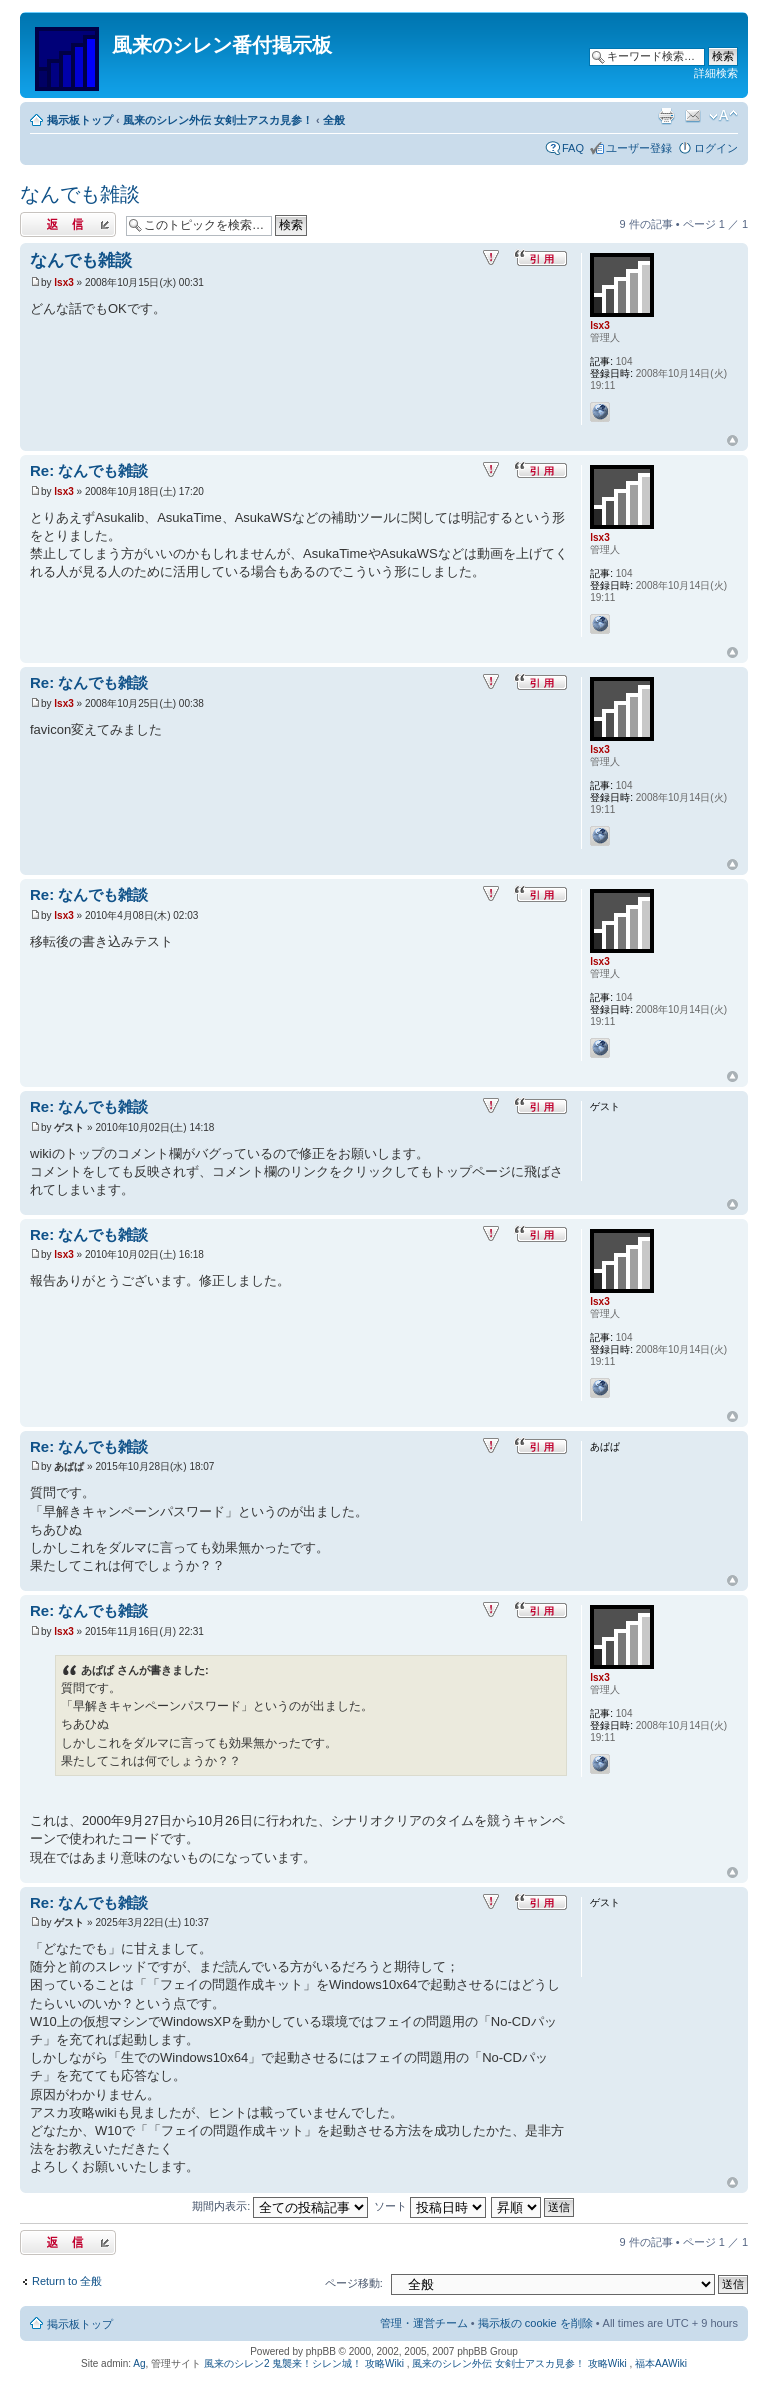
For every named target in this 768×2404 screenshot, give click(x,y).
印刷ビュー (666, 116)
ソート (430, 2206)
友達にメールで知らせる (693, 116)
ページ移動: (354, 2283)
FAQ (573, 148)
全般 (334, 120)
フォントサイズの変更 (723, 116)
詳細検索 (716, 73)
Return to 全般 (67, 2281)
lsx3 (63, 282)
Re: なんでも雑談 (89, 470)
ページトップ (732, 441)
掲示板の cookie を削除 (535, 2323)
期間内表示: (280, 2206)
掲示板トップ (80, 120)
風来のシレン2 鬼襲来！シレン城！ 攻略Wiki (304, 2363)
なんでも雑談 (80, 194)
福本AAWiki (661, 2363)
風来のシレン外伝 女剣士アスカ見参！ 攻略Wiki (519, 2363)
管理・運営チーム (424, 2323)
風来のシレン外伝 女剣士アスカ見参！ (218, 120)
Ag (139, 2363)
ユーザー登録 (639, 148)
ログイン (716, 148)
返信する (68, 224)
